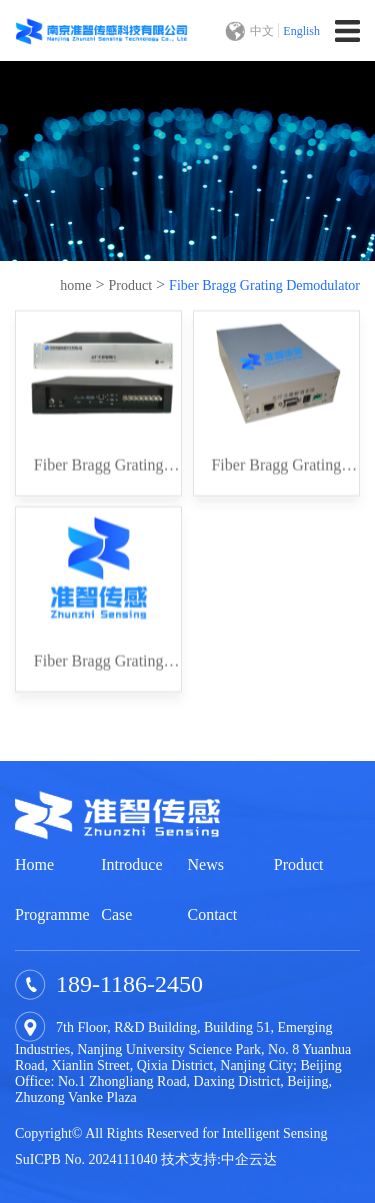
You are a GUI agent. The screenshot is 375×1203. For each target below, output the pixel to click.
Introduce (131, 864)
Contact (213, 914)
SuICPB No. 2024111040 (86, 1159)
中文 (262, 31)
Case (116, 914)
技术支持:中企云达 (219, 1159)
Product (131, 285)
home (75, 285)
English (301, 31)
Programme (52, 914)
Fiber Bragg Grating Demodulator (264, 285)
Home (34, 864)
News (206, 864)
